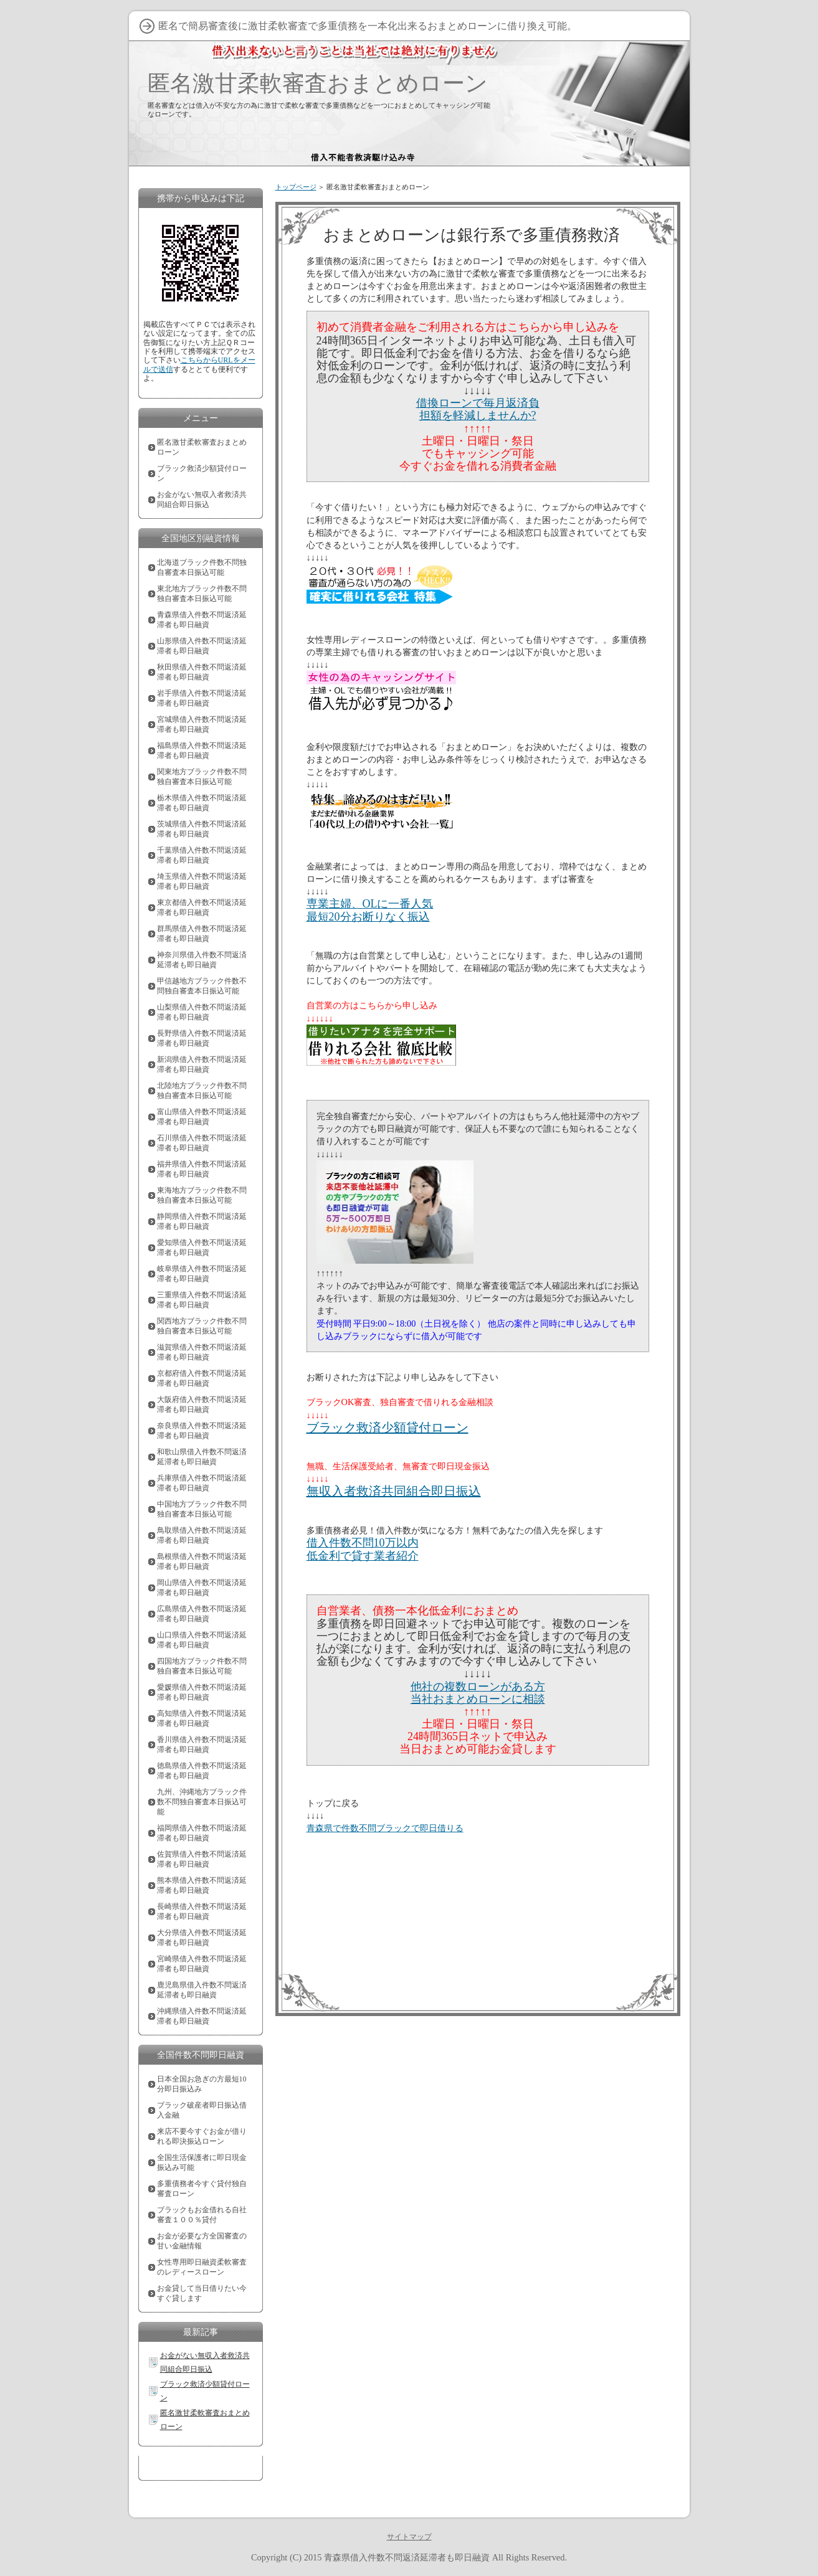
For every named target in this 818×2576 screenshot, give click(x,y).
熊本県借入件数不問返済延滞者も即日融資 (202, 1885)
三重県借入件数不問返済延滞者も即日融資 (202, 1299)
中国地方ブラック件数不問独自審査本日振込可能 (202, 1509)
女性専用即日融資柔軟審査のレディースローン (202, 2267)
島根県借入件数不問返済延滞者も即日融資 (202, 1561)
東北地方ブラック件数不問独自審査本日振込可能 (202, 593)
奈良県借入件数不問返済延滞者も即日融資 (202, 1430)
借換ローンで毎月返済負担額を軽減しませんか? (478, 409)
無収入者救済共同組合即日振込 (394, 1491)
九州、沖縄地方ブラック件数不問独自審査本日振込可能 (202, 1802)
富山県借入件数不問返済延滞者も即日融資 (202, 1116)
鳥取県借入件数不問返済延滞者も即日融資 (202, 1535)
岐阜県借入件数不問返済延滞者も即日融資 (202, 1273)
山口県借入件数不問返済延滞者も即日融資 (202, 1640)
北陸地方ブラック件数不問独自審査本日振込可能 (202, 1090)
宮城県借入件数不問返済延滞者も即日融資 (202, 724)
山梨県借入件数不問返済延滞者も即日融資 (202, 1012)
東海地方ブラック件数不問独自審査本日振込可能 (202, 1195)
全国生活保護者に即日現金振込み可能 (202, 2162)
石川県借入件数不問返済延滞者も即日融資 (202, 1143)
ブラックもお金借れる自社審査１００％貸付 (202, 2214)
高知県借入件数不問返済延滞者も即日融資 (202, 1718)
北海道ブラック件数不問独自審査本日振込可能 (202, 567)
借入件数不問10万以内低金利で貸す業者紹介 (363, 1549)
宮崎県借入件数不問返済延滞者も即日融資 (202, 1963)
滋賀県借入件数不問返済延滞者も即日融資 (202, 1352)
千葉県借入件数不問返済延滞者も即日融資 (202, 855)
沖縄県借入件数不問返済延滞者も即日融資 (202, 2016)
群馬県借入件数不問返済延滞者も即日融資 (202, 933)
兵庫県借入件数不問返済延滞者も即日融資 (202, 1483)
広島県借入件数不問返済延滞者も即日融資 (202, 1613)
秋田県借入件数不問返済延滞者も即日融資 (202, 672)
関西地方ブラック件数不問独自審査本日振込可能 (202, 1326)
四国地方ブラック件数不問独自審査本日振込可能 (202, 1666)
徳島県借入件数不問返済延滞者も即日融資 (202, 1770)
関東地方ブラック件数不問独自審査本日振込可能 (202, 776)
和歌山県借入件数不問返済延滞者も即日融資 (202, 1456)
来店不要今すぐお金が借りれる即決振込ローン (202, 2136)
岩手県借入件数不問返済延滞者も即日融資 (202, 698)
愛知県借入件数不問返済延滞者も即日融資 (202, 1247)
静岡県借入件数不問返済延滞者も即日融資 (202, 1221)
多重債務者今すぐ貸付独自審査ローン (202, 2188)
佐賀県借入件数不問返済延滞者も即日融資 (202, 1859)
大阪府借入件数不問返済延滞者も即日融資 (202, 1404)
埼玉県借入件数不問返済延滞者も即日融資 (202, 881)
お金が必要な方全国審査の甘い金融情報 (202, 2241)
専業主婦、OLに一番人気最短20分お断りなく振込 (370, 910)
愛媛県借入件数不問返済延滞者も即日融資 (202, 1692)
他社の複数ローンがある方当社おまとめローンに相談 (478, 1692)
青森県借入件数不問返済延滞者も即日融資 (202, 619)
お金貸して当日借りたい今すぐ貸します (202, 2293)
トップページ (295, 187)
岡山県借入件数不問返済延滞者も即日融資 (202, 1587)
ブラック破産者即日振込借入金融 (202, 2110)
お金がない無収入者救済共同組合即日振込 (202, 499)
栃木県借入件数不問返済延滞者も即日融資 (202, 802)
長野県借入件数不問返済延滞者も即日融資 (202, 1038)
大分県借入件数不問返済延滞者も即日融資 (202, 1937)
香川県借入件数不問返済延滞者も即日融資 (202, 1744)
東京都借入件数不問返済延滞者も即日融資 (202, 907)
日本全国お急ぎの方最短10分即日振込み (202, 2084)
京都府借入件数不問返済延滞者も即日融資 (202, 1378)
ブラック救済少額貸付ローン (387, 1427)
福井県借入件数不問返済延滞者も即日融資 (202, 1169)
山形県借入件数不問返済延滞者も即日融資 (202, 646)
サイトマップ (409, 2536)
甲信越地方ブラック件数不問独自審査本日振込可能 (202, 986)
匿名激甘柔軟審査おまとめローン (318, 83)
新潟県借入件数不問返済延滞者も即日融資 (202, 1064)
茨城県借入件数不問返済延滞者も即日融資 (202, 829)
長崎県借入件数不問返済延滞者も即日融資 (202, 1911)
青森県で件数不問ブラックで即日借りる (385, 1828)
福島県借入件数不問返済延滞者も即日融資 (202, 750)
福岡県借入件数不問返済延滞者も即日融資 (202, 1833)
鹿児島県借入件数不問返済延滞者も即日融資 (202, 1990)
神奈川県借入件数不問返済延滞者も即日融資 (202, 959)
